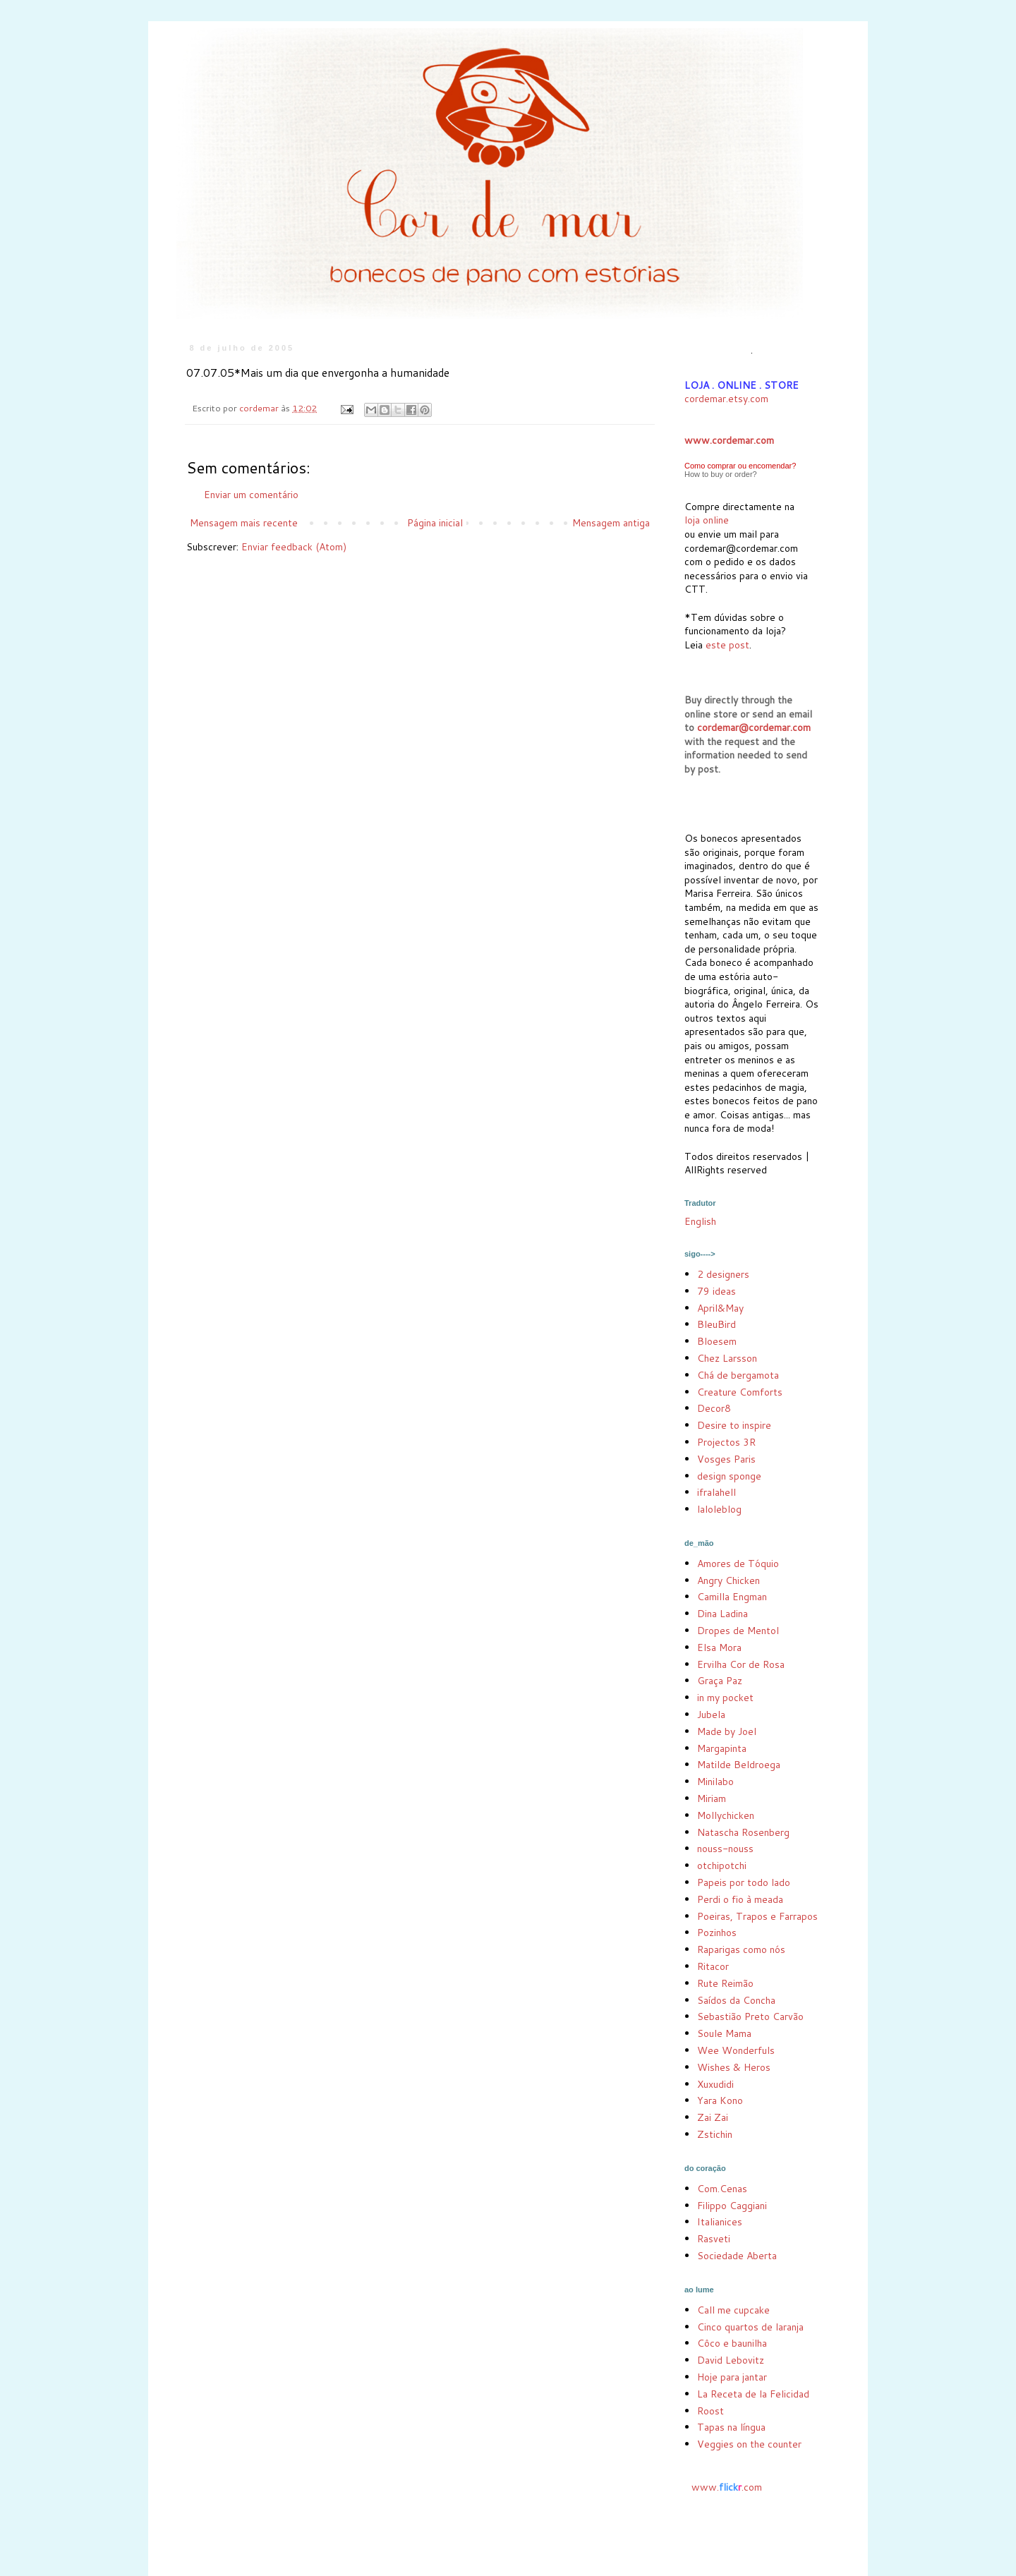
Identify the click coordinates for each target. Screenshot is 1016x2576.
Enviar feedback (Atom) (293, 547)
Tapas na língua (731, 2427)
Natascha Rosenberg (743, 1832)
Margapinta (721, 1748)
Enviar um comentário (251, 495)
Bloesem (717, 1341)
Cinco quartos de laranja (750, 2327)
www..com (726, 2487)
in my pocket (725, 1698)
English (700, 1221)
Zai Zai (712, 2117)
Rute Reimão (725, 1983)
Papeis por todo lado (743, 1882)
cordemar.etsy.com (726, 399)
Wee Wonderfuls (736, 2050)
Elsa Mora (719, 1647)
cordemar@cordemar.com (754, 727)
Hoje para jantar (732, 2377)
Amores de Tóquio (738, 1563)
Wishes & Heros (733, 2067)
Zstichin (714, 2134)
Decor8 (714, 1408)
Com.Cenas (722, 2189)
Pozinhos (717, 1932)
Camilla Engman (732, 1597)
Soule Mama (724, 2033)
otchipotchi (721, 1865)
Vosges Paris (726, 1459)
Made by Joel (726, 1731)
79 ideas (716, 1291)
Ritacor (713, 1966)
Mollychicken (725, 1815)
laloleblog (719, 1509)
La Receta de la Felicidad (753, 2394)
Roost (710, 2411)
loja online (706, 520)
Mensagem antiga (611, 523)
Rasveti (713, 2239)
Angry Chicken (728, 1580)
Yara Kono (720, 2100)
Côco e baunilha (732, 2343)
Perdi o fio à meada (740, 1899)
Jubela (711, 1714)
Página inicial (435, 523)
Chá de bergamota (738, 1375)
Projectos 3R (726, 1442)
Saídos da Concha (736, 2000)
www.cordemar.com (729, 440)
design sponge (729, 1476)
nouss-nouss (725, 1849)
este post (727, 645)
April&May (720, 1308)
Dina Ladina (722, 1614)
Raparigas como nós (741, 1949)
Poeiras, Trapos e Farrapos (757, 1916)
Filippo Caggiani (732, 2206)
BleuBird (716, 1324)
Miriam (711, 1798)
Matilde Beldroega (738, 1765)
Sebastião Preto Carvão (750, 2016)
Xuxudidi (715, 2084)
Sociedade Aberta (737, 2256)
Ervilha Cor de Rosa (741, 1664)
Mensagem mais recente (244, 523)
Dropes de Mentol (738, 1630)
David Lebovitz (730, 2360)
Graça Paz (719, 1681)
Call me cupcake (733, 2310)
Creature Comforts (739, 1392)
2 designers (723, 1274)
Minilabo (715, 1781)
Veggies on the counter (749, 2444)
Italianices (719, 2222)
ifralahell (716, 1492)
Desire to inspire (734, 1425)
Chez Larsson (727, 1358)
